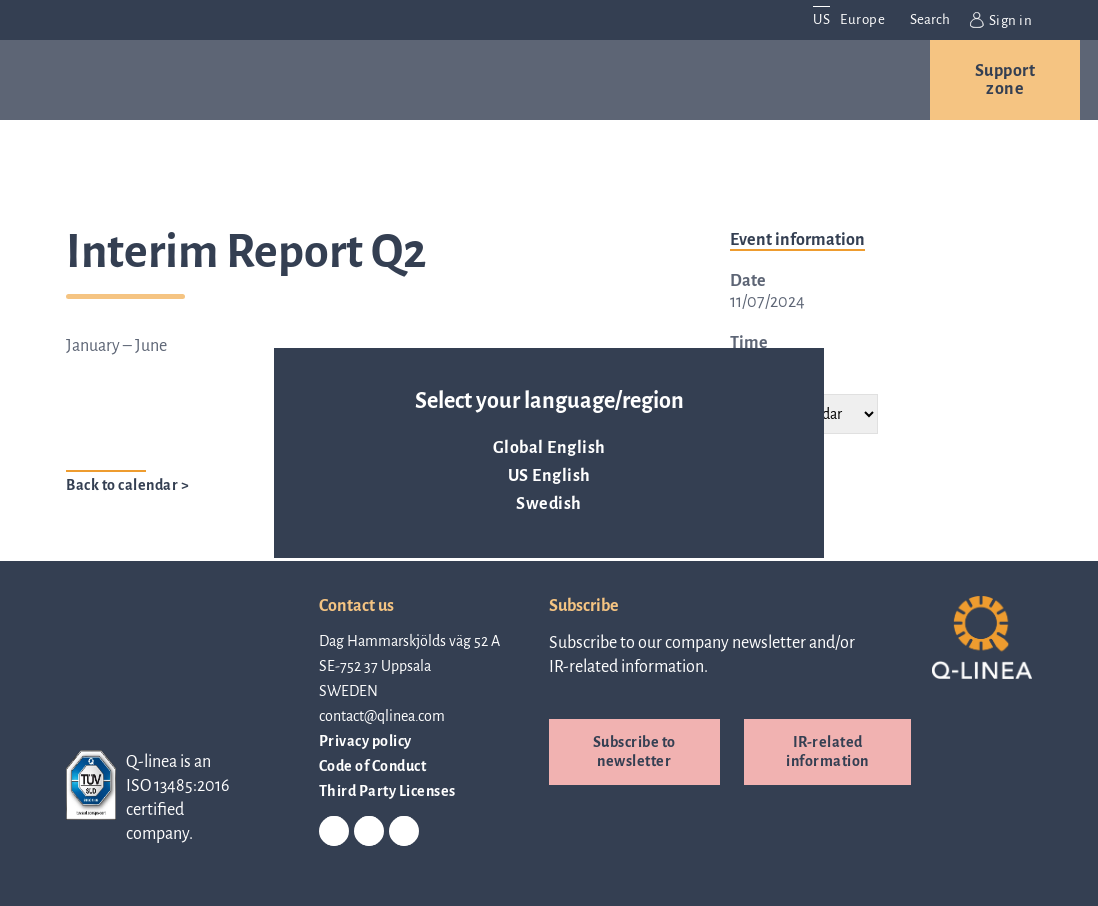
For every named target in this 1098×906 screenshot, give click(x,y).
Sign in (1001, 20)
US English (549, 476)
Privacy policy (365, 741)
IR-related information (827, 751)
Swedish (549, 504)
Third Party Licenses (387, 791)
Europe (862, 19)
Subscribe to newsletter (634, 751)
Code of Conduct (373, 766)
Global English (549, 448)
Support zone (1005, 80)
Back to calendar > (127, 485)
